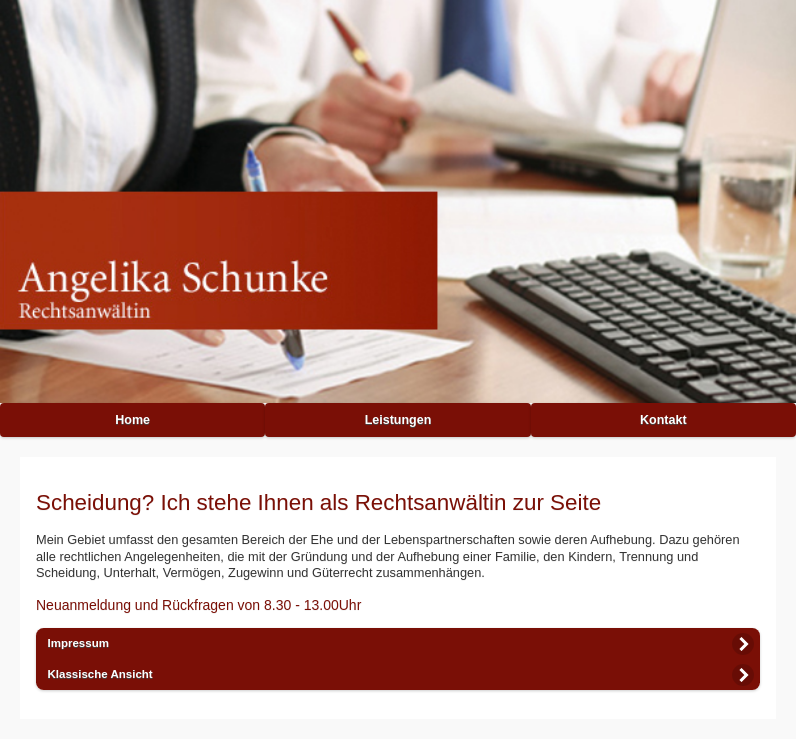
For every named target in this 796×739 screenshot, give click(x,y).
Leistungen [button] (398, 420)
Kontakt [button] (663, 420)
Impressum (78, 643)
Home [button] (132, 420)
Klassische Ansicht (100, 674)
